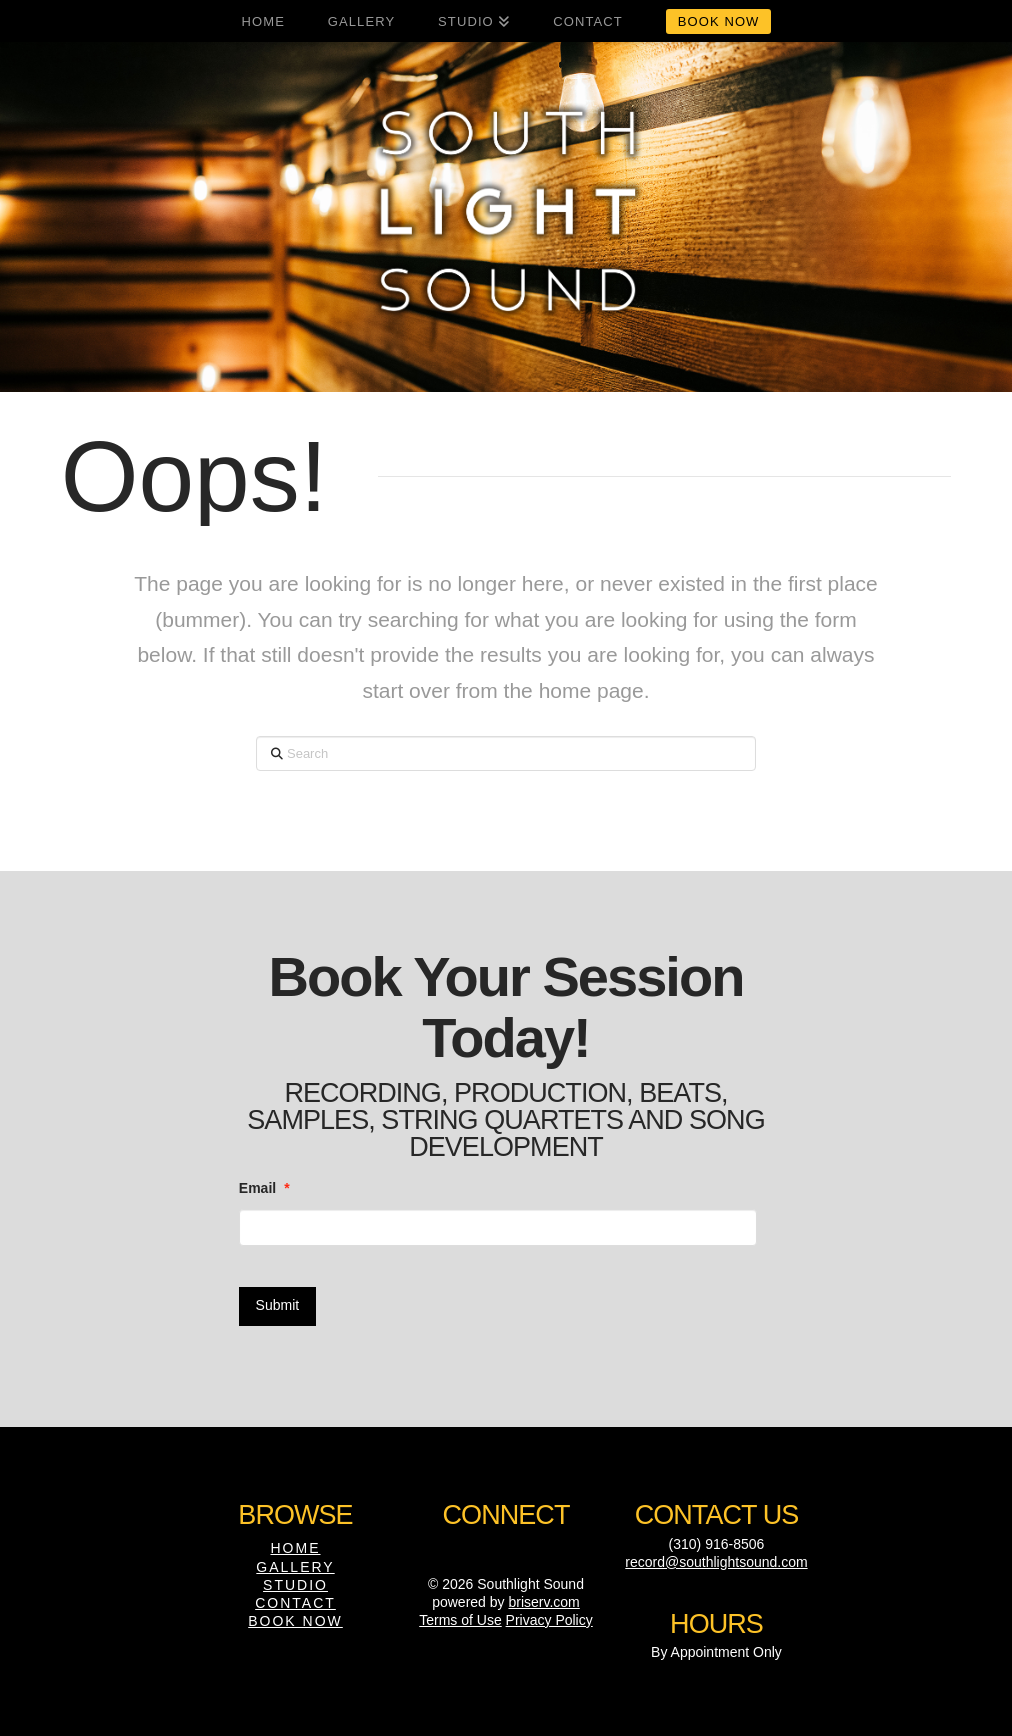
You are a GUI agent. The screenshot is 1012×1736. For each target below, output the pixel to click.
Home (296, 1548)
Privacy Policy (549, 1620)
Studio (295, 1585)
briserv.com (543, 1602)
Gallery (295, 1567)
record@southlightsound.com (716, 1562)
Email (264, 1188)
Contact (295, 1603)
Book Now (295, 1621)
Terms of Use (460, 1620)
